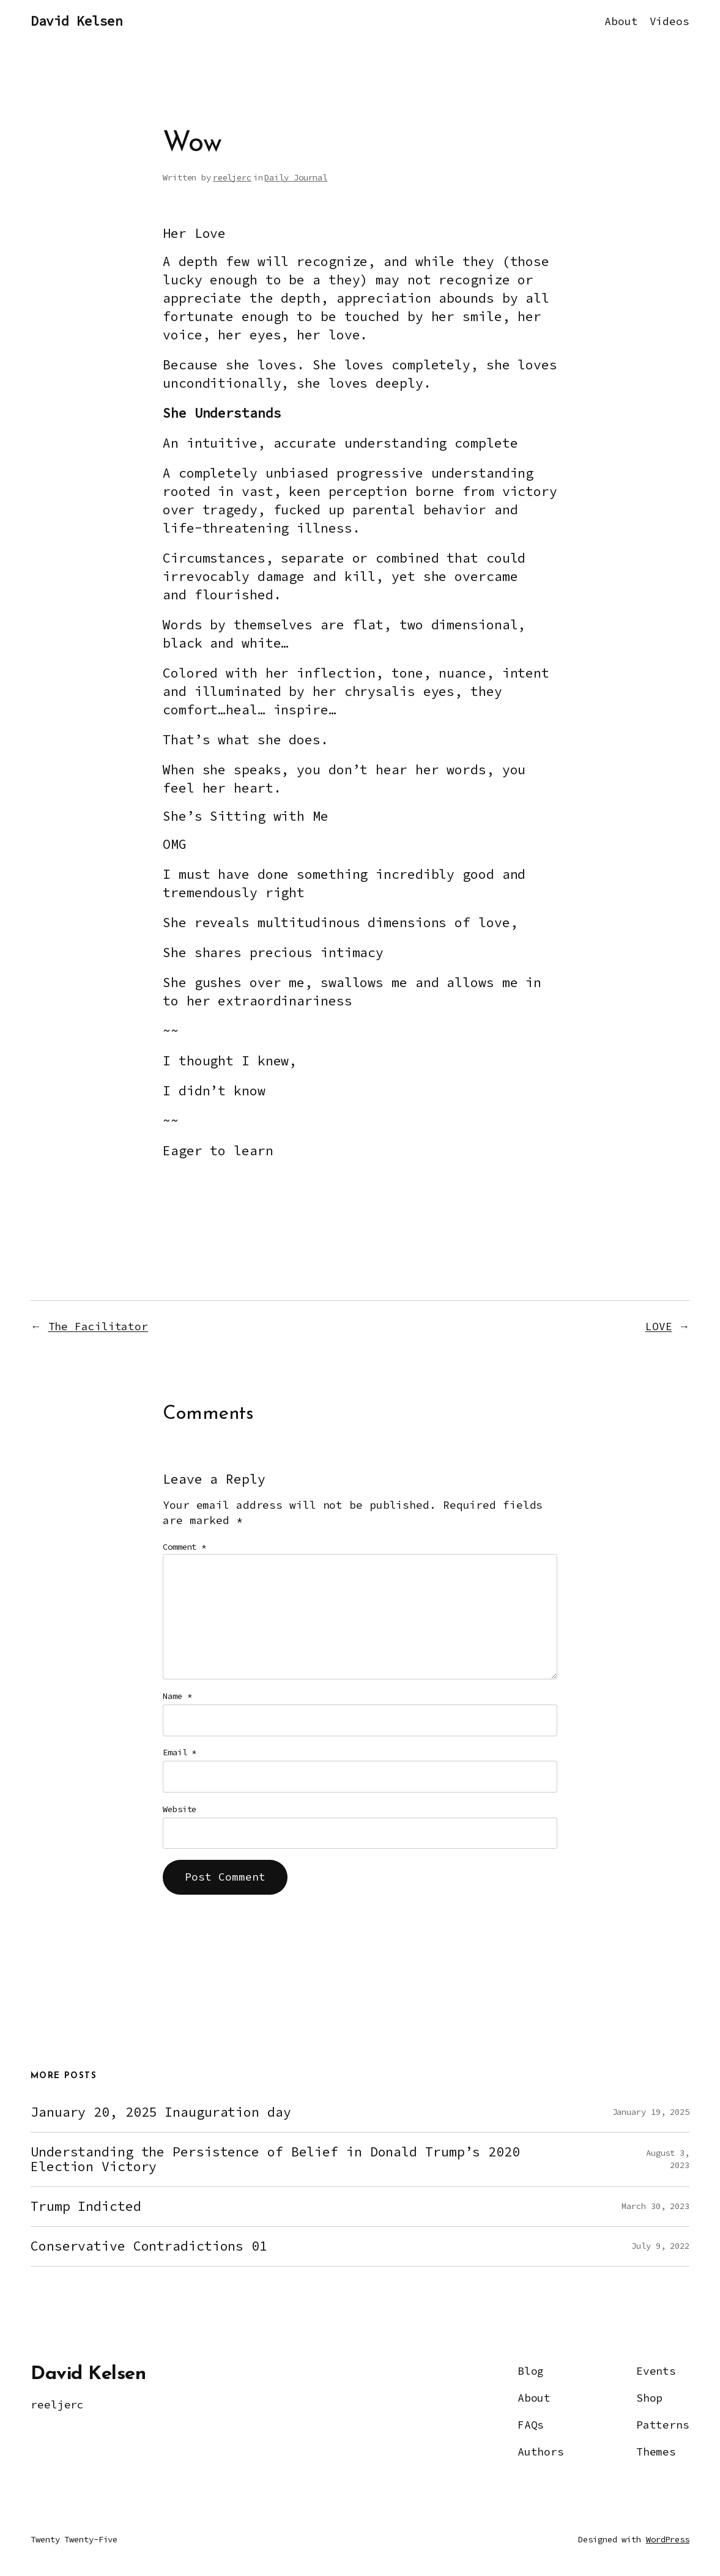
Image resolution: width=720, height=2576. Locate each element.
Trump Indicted (86, 2206)
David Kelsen (76, 21)
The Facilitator (98, 1326)
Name (177, 1695)
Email (179, 1752)
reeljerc (232, 177)
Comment (184, 1546)
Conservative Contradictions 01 (149, 2246)
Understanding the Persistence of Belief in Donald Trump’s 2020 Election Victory (275, 2159)
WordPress (667, 2539)
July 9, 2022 (660, 2245)
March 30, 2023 (655, 2205)
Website (179, 1809)
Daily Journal (295, 177)
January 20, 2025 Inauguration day (161, 2112)
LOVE (658, 1326)
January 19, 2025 (650, 2111)
